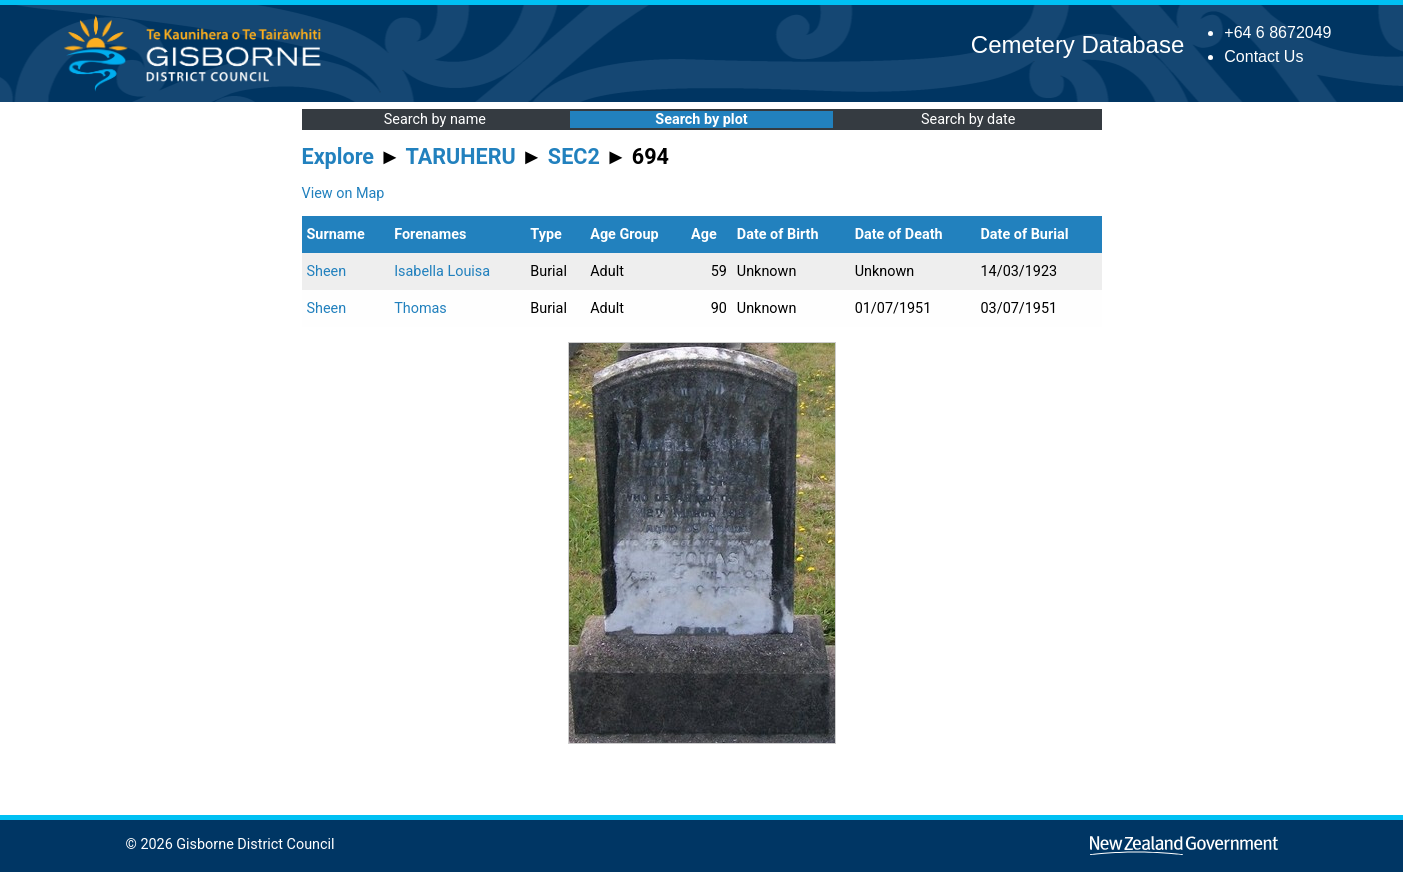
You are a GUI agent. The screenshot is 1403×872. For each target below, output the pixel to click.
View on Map (343, 193)
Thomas (420, 308)
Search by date (968, 119)
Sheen (327, 271)
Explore (338, 156)
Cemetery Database (1077, 44)
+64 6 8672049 (1277, 32)
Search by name (435, 119)
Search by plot (701, 119)
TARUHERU (461, 156)
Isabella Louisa (442, 271)
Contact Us (1263, 56)
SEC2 (574, 156)
